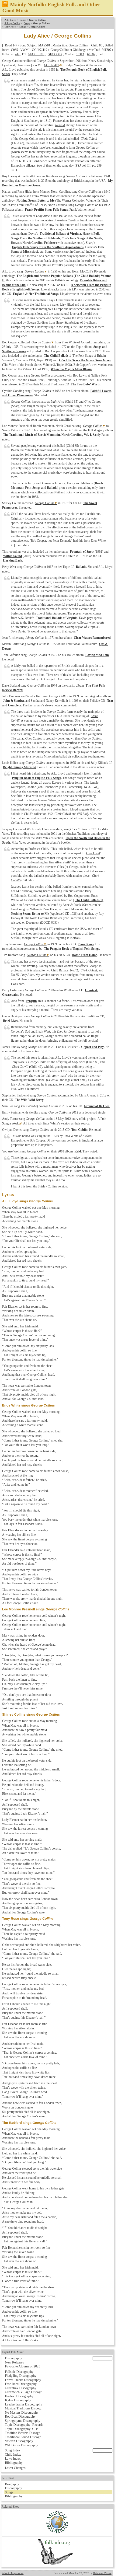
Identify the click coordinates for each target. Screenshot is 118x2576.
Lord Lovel (93, 853)
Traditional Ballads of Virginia (60, 233)
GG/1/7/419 (39, 50)
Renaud (60, 125)
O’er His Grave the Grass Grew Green (85, 360)
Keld (77, 1151)
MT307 (106, 50)
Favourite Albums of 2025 (22, 2366)
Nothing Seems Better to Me (36, 200)
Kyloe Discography (18, 2400)
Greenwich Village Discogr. (23, 2392)
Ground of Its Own (97, 1106)
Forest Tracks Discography (23, 2380)
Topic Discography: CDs (21, 2429)
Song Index (12, 2450)
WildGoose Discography (21, 2445)
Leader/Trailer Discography (23, 2404)
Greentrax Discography (20, 2388)
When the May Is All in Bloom (71, 369)
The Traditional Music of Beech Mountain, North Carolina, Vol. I (47, 434)
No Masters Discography (21, 2412)
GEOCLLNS (36, 54)
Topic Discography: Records (24, 2424)
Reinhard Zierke (102, 2573)
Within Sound (12, 556)
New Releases (14, 2362)
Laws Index (13, 2458)
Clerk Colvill (89, 138)
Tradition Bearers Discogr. (23, 2433)
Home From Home (84, 955)
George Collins (34, 271)
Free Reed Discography (21, 2384)
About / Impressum (13, 2573)
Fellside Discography (19, 2372)
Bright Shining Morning (19, 767)
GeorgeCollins (60, 50)
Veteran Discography (19, 2441)
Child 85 (96, 45)
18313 (80, 54)
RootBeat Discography (20, 2416)
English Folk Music (13, 2352)
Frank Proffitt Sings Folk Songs (46, 209)
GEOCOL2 (55, 54)
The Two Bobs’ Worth (85, 384)
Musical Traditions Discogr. (23, 2408)
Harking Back (12, 560)
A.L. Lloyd (10, 19)
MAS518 (44, 45)
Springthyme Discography (22, 2420)
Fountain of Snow (82, 551)
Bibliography (14, 2462)
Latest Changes (15, 2468)
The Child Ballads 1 (57, 355)
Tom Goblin (79, 1129)
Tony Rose (10, 26)
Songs (23, 19)
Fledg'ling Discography (20, 2375)
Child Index (13, 2454)
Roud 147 (11, 45)
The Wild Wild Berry (29, 1100)
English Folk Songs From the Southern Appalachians (47, 247)
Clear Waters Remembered (92, 637)
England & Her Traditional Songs (36, 294)
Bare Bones (86, 944)
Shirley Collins (12, 23)
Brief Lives (10, 1021)
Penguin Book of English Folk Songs (36, 778)
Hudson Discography (19, 2396)
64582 (91, 54)
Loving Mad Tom (97, 655)
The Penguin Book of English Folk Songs (71, 948)
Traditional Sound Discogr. (23, 2437)
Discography (13, 2358)
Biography (12, 2484)
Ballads (81, 567)
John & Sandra (13, 700)
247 (17, 54)
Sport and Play (93, 1047)
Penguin (31, 1001)
